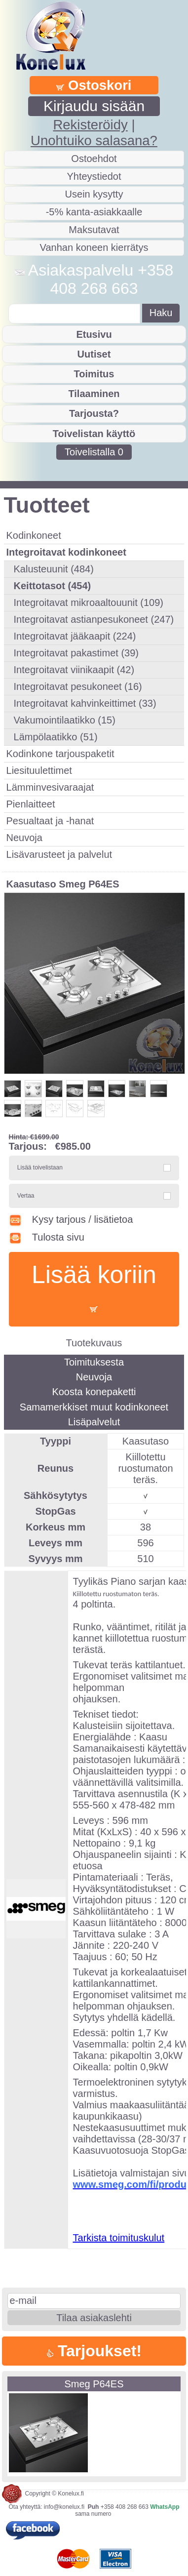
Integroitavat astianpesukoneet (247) (94, 619)
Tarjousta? (94, 413)
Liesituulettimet (39, 770)
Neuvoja (24, 837)
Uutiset (94, 354)
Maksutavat (94, 229)
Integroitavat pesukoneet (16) (78, 686)
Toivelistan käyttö (94, 433)
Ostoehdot (93, 158)
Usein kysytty (94, 194)
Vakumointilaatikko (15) (64, 720)
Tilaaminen (93, 393)
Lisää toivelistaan (40, 1167)
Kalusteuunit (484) (54, 569)
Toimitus (94, 373)
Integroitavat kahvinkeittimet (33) (85, 703)
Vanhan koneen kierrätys (94, 247)
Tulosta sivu (46, 1237)
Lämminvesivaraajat (50, 787)
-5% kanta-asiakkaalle (94, 211)
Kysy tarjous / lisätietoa (71, 1219)
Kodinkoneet (33, 535)
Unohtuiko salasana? (94, 140)
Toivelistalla (94, 451)
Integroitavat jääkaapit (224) (75, 636)
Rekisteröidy (90, 124)
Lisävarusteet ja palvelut (59, 854)
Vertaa (26, 1195)
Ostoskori (93, 85)
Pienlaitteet (30, 804)
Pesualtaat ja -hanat (50, 820)
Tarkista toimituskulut (119, 2237)
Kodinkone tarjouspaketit (60, 753)
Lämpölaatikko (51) (56, 736)
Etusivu (94, 334)
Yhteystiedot (94, 176)
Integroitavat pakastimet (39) (76, 652)
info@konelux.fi (64, 2506)
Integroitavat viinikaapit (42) (74, 669)
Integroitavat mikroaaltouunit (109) (89, 602)
